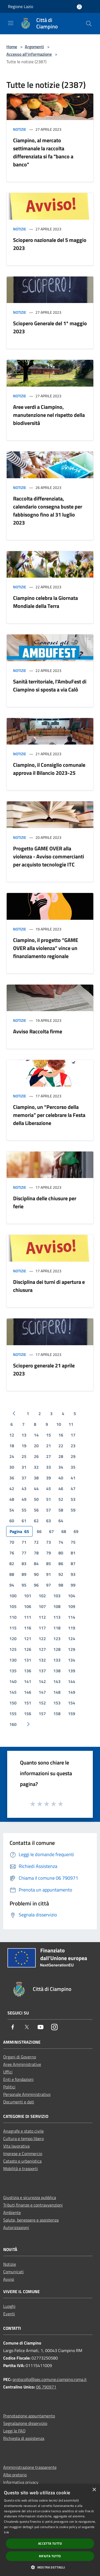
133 (57, 1660)
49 (24, 1499)
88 (11, 1574)
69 (76, 1531)
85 (48, 1563)
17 (73, 1435)
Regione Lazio (20, 6)
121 (27, 1638)
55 (24, 1510)
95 (24, 1585)
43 (24, 1488)
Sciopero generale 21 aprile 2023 (44, 1369)
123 (57, 1638)
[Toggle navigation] (10, 23)
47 (73, 1488)
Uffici (8, 2072)
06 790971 (46, 2387)
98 (60, 1585)
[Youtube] (40, 2027)
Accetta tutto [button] (50, 2543)
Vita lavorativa (16, 2146)
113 (57, 1617)
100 (13, 1595)
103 (57, 1595)
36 (11, 1478)
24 (11, 1456)
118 (57, 1628)
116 (27, 1628)
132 (42, 1660)
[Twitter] (26, 2027)
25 (24, 1456)
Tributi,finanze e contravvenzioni (33, 2205)
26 (36, 1456)
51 (48, 1499)
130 (13, 1660)
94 (11, 1585)
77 (24, 1553)
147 (42, 1692)
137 (42, 1671)
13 (24, 1435)
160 (13, 1724)
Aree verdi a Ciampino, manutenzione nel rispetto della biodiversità (49, 415)
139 (71, 1671)
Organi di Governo (19, 2057)
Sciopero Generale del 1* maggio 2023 (50, 327)
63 (48, 1520)
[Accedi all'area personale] (79, 7)
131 (27, 1660)
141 (27, 1681)
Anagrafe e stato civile (23, 2131)
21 (48, 1445)
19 (24, 1445)
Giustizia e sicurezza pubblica (29, 2197)
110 (13, 1617)
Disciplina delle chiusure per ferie (44, 1202)
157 (42, 1713)
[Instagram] (54, 2027)
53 (73, 1499)
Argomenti (34, 46)
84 (36, 1563)
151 (27, 1703)
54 (11, 1510)
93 (73, 1574)
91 (48, 1574)
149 (71, 1692)
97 (48, 1585)
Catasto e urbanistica (22, 2161)
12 (11, 1435)
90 (36, 1574)
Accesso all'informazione (29, 54)
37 (24, 1478)
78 (36, 1553)
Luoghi (9, 2306)
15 (48, 1435)
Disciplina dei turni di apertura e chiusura (49, 1286)
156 (27, 1713)
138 (57, 1671)
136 (27, 1671)
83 (24, 1563)
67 (51, 1531)
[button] (50, 2567)
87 (73, 1563)
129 (71, 1649)
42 (11, 1488)
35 (73, 1467)
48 (11, 1499)
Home (11, 46)
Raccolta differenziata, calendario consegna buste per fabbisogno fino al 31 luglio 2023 (47, 510)
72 (36, 1542)
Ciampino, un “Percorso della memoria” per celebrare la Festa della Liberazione (49, 1115)
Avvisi (8, 2279)
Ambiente (12, 2212)
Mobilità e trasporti (20, 2168)
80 (60, 1553)
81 (73, 1553)
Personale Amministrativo (26, 2094)
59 (73, 1510)
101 (27, 1595)
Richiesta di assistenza (23, 2438)
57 (48, 1510)
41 (73, 1478)
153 (57, 1703)
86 (60, 1563)
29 (73, 1456)
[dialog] (50, 2530)
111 (27, 1617)
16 (60, 1435)
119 (71, 1628)
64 (60, 1520)
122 (42, 1638)
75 (73, 1542)
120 (13, 1638)
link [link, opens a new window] (6, 2532)
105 (13, 1606)
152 (42, 1703)
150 (13, 1703)
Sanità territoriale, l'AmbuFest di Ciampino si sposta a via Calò (49, 685)
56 (36, 1510)
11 (71, 1424)
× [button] (94, 2490)
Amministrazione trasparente (30, 2467)
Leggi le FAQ (14, 2431)
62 (36, 1520)
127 (42, 1649)
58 (60, 1510)
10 (58, 1424)
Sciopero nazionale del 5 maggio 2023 (49, 244)
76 (11, 1553)
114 (71, 1617)
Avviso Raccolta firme (37, 1031)
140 (13, 1681)
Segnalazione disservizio (25, 2423)
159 (71, 1713)
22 (60, 1445)
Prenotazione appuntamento (29, 2416)
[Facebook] (12, 2027)
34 (60, 1467)
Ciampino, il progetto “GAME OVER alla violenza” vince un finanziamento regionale (45, 948)
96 (36, 1585)
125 (13, 1649)
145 (13, 1692)
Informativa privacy (20, 2482)
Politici (9, 2087)
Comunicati (13, 2271)
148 (57, 1692)
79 (48, 1553)
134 (71, 1660)
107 (42, 1606)
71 (24, 1542)
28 (60, 1456)
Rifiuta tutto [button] (50, 2556)
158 (57, 1713)
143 (57, 1681)
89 (24, 1574)
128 (57, 1649)
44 (36, 1488)
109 (71, 1606)
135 (13, 1671)
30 (11, 1467)
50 (36, 1499)
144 (71, 1681)
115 (13, 1628)
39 (48, 1478)
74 (60, 1542)
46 (60, 1488)
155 (13, 1713)
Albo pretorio (15, 2475)
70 (11, 1542)
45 (48, 1488)
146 (27, 1692)
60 (11, 1520)
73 (48, 1542)
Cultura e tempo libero (23, 2138)
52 (60, 1499)
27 (48, 1456)
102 (42, 1595)
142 (42, 1681)
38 (36, 1478)
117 (42, 1628)
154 (71, 1703)
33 (48, 1467)
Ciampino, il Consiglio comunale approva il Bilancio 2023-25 (49, 769)
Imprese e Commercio (22, 2153)
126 (27, 1649)
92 (60, 1574)
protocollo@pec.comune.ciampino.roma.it (50, 2379)
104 (71, 1595)
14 (36, 1435)
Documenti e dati (18, 2102)
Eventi (9, 2313)
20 (36, 1445)
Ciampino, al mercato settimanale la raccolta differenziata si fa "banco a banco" (43, 152)
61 (24, 1520)
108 (57, 1606)
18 (11, 1445)
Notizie (19, 129)
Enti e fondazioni (18, 2079)
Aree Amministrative (22, 2064)
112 (42, 1617)
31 (24, 1467)
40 (60, 1478)
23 (73, 1445)
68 (63, 1531)
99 (73, 1585)
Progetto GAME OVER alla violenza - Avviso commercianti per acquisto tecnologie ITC (48, 856)
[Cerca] (89, 23)
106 (27, 1606)
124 (71, 1638)
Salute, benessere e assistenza (31, 2220)
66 (39, 1531)
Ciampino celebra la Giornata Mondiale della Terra (45, 602)
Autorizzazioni (16, 2227)
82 (11, 1563)
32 (36, 1467)
